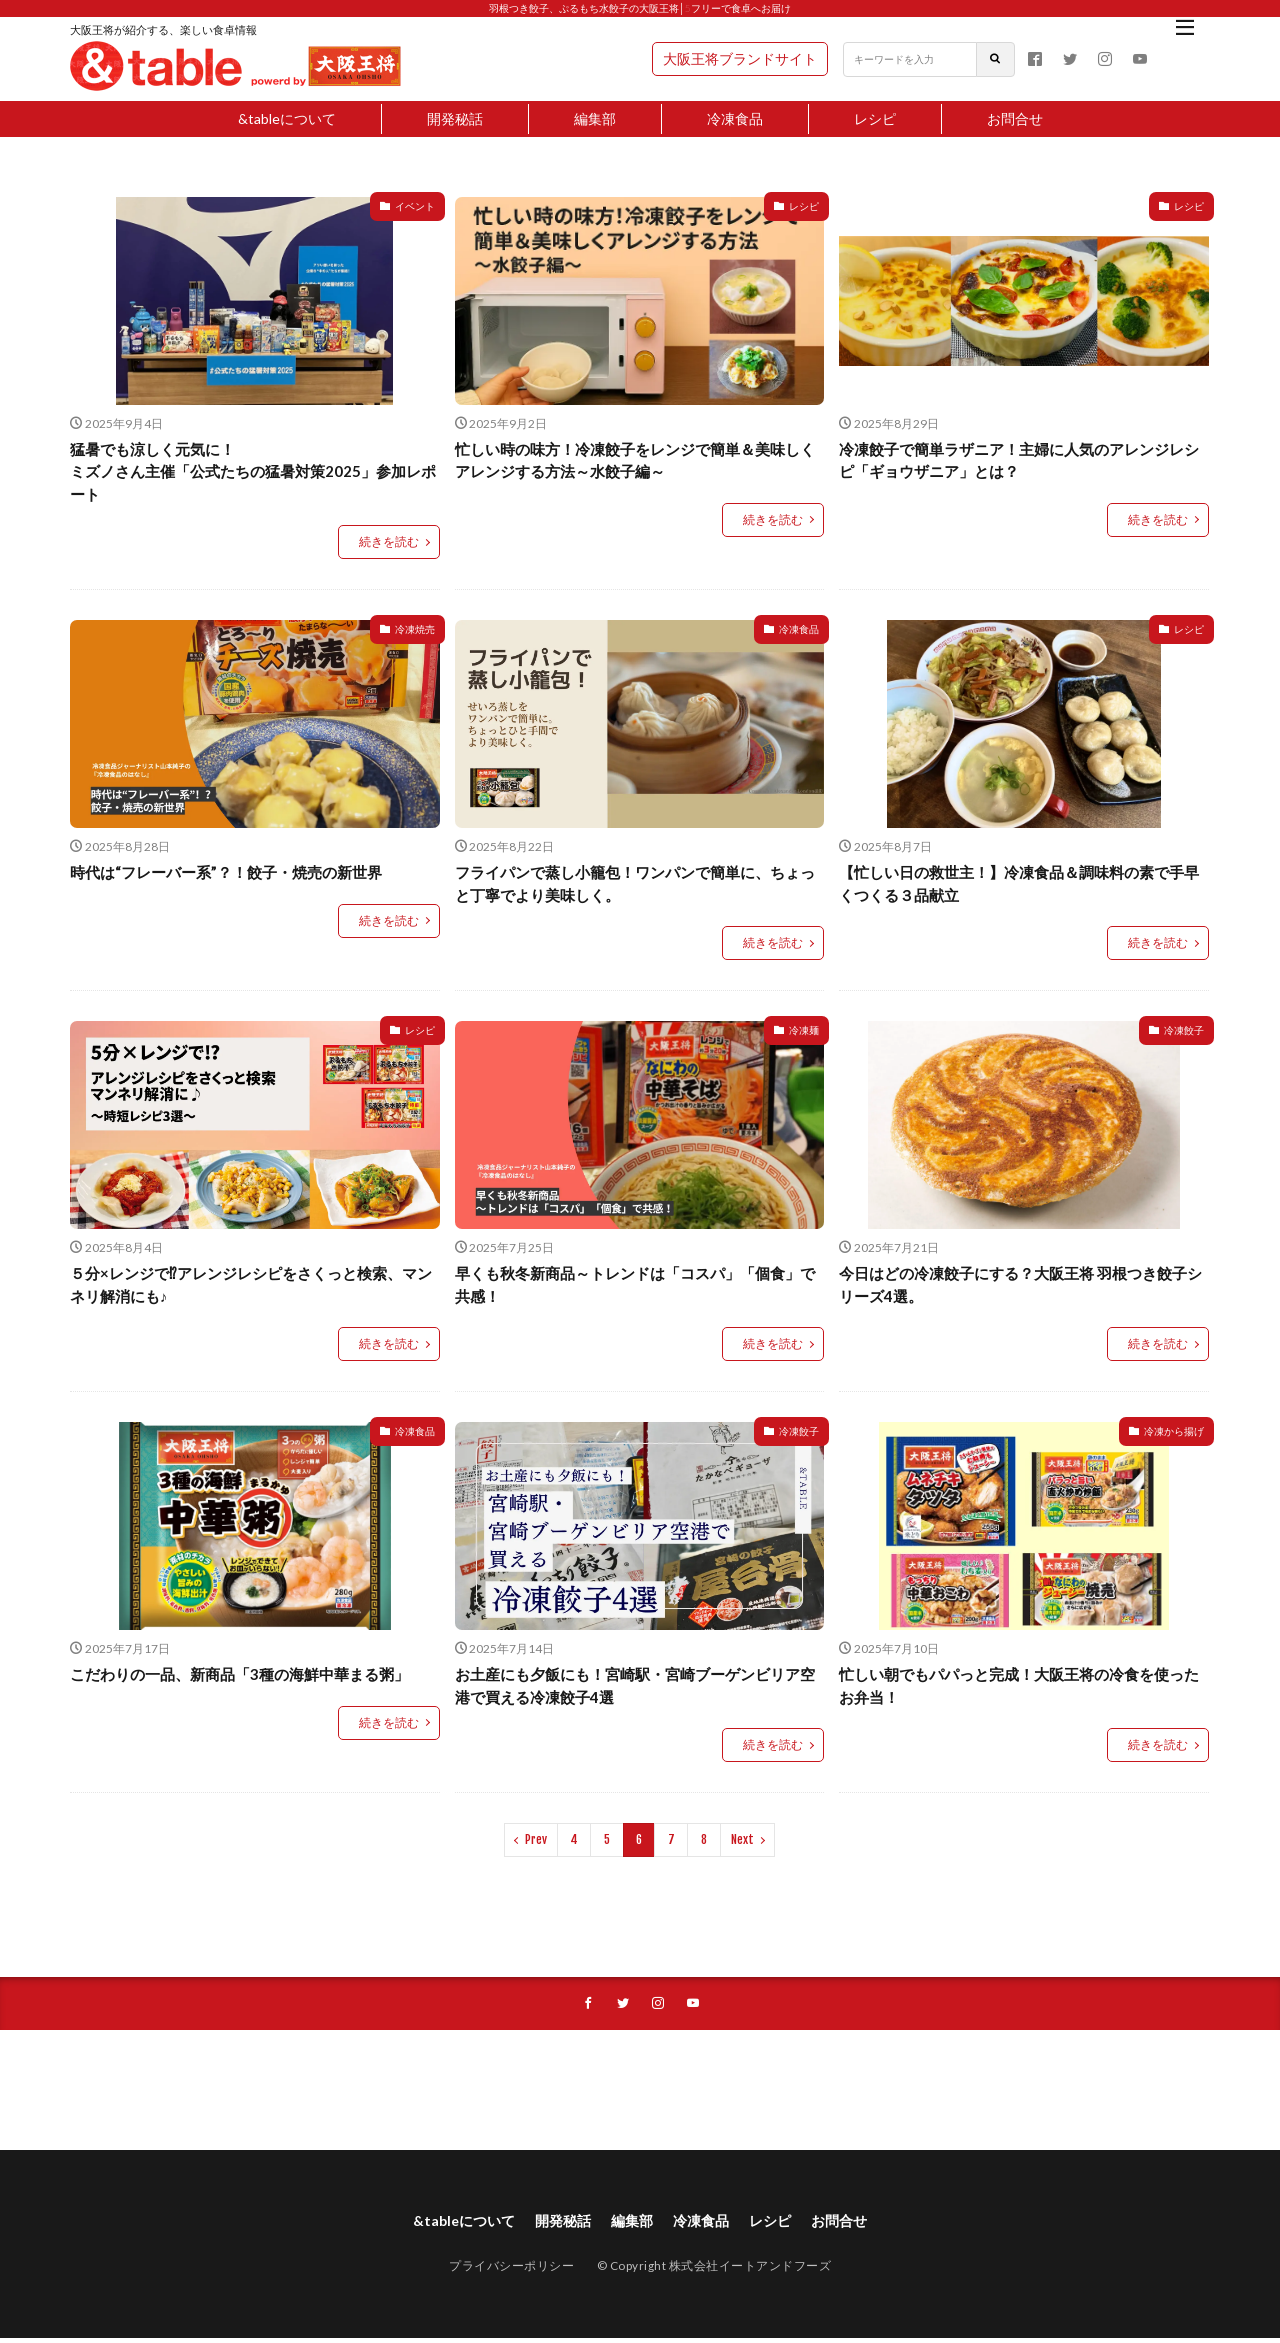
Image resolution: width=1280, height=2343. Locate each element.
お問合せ (1015, 118)
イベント (415, 206)
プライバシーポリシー (511, 2270)
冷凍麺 (804, 1030)
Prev (536, 1839)
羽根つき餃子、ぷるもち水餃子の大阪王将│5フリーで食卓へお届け (639, 8)
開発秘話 (455, 118)
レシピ (875, 118)
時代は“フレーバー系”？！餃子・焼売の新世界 (226, 872)
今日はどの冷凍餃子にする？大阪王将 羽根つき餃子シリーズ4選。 (1020, 1284)
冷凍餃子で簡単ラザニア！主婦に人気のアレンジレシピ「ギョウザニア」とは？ (1019, 460)
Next (742, 1839)
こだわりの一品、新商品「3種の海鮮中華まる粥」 (239, 1674)
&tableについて (287, 118)
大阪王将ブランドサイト (740, 58)
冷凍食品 (735, 118)
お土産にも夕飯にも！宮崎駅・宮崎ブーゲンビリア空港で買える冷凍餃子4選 (635, 1685)
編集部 (595, 118)
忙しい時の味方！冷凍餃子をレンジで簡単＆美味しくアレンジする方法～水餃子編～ (635, 460)
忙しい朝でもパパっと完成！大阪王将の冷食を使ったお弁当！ (1019, 1685)
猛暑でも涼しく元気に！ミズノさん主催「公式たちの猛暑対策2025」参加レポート (253, 471)
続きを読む (389, 541)
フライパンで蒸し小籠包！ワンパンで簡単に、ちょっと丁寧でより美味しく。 (635, 883)
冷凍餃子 (1184, 1030)
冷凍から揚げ (1174, 1431)
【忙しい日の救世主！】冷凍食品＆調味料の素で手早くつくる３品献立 (1019, 883)
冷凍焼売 (415, 629)
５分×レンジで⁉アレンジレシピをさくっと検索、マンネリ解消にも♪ (251, 1284)
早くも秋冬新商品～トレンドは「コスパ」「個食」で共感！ (635, 1284)
